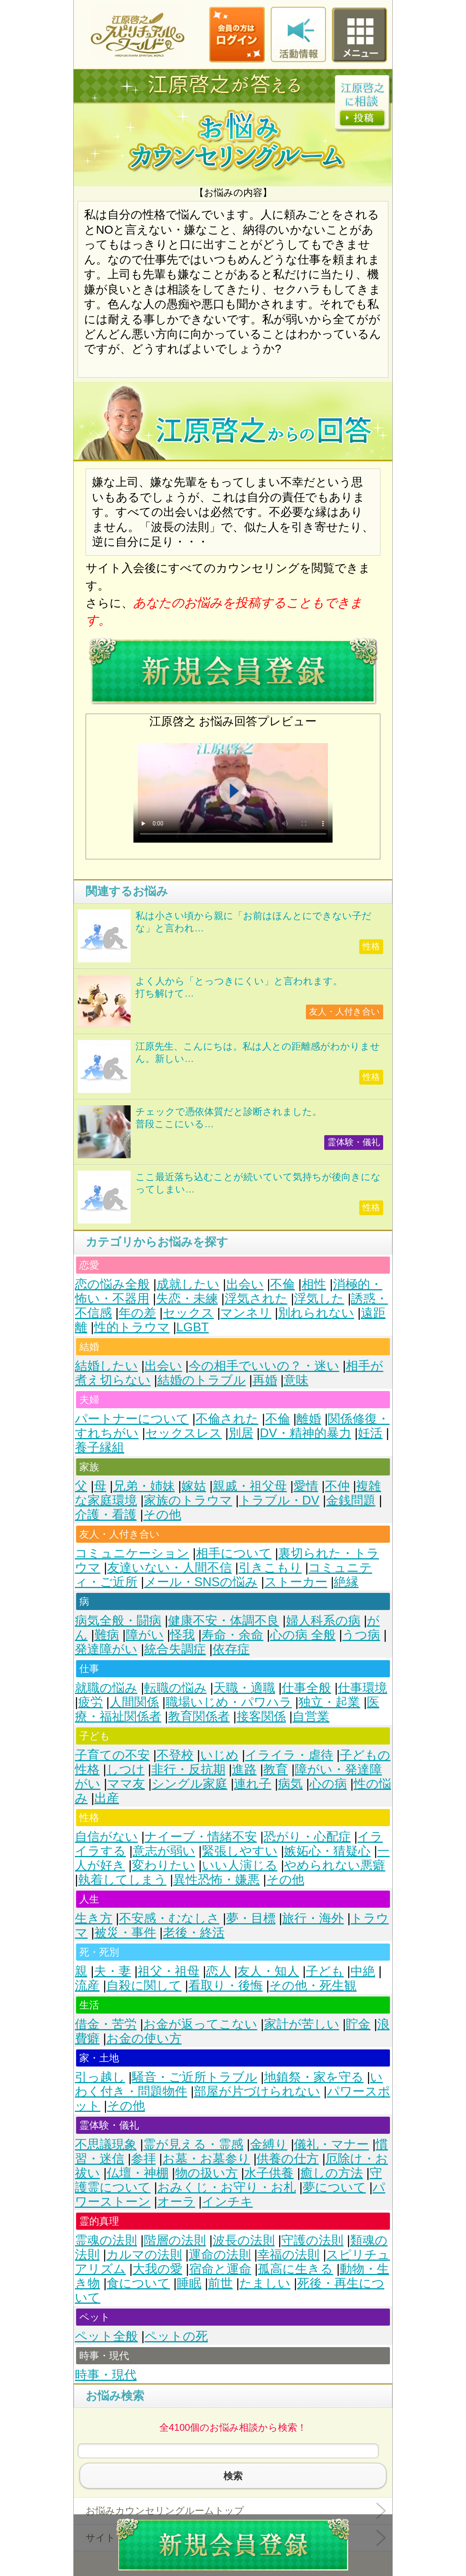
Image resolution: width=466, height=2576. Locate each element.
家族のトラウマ (188, 1500)
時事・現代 (106, 2375)
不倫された (227, 1419)
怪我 (182, 1635)
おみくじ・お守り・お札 (226, 2187)
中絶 (362, 1971)
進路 (244, 1769)
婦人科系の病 (323, 1621)
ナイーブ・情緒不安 (201, 1837)
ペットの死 (176, 2336)
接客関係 (261, 1716)
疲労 (90, 1702)
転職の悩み (175, 1688)
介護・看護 (106, 1515)
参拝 (143, 2159)
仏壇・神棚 (137, 2173)
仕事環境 (362, 1688)
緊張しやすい (240, 1851)
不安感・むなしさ (169, 1918)
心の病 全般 (303, 1635)
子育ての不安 (112, 1755)
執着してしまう (122, 1880)
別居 (241, 1433)
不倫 (282, 1284)
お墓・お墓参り (206, 2159)
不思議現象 (106, 2144)
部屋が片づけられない (257, 2091)
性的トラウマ (132, 1327)
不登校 (175, 1755)
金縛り (269, 2144)
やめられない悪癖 (334, 1865)
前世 (220, 2283)
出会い (245, 1284)
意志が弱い (164, 1851)
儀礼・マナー (331, 2144)
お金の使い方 (144, 2038)
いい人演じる (240, 1865)
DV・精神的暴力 (305, 1433)
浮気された (256, 1299)
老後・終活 (194, 1933)
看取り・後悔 (225, 1985)
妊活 (370, 1433)
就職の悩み (106, 1688)
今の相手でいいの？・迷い (264, 1366)
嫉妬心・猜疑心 (327, 1851)
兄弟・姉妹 (144, 1486)
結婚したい (106, 1366)
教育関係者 (199, 1716)
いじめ (219, 1755)
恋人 (218, 1971)
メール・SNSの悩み (201, 1582)
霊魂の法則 (106, 2240)
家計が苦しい (301, 2024)
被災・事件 (125, 1933)
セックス (188, 1313)
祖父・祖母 (169, 1971)
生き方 (93, 1918)
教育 (275, 1769)
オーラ (176, 2202)
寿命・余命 (232, 1635)
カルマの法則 (144, 2255)
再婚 (265, 1380)
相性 (314, 1284)
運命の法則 (220, 2255)
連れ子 (252, 1784)
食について (138, 2283)
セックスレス (183, 1433)
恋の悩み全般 (112, 1284)
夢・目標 (251, 1918)
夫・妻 (112, 1971)
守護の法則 (312, 2240)
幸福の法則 (288, 2255)
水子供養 (269, 2173)
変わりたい (163, 1865)
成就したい (188, 1284)
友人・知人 (268, 1971)
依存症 (231, 1649)
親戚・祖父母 (250, 1486)
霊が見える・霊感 (193, 2144)
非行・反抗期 (188, 1769)
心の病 (328, 1784)
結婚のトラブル (201, 1380)
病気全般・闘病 (118, 1621)
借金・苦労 (106, 2024)
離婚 (308, 1419)
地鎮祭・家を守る (314, 2077)
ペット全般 (106, 2336)
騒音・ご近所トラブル (194, 2077)
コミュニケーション (132, 1553)
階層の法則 (175, 2240)
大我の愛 (157, 2269)
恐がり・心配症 (307, 1837)
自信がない (106, 1837)
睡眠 (189, 2283)
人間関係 (134, 1702)
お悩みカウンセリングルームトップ (165, 2510)
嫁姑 (193, 1486)
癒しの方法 (331, 2173)
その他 (162, 1515)
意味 (296, 1380)
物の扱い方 (206, 2173)
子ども (325, 1971)
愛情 (306, 1486)
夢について (334, 2187)
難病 (106, 1635)
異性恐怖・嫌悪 (216, 1880)
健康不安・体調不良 (223, 1621)
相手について (234, 1553)
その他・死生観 (312, 1985)
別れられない (316, 1313)
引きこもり (270, 1568)
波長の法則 (244, 2240)
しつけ (125, 1769)
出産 (106, 1798)
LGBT (192, 1327)
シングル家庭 (189, 1784)
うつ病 (361, 1635)
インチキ (227, 2202)
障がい (145, 1635)
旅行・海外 (313, 1918)
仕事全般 (306, 1688)
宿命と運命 (220, 2269)
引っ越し (100, 2077)
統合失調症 (175, 1649)
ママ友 (126, 1784)
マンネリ (245, 1313)
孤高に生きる (295, 2269)
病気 (290, 1784)
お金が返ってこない (200, 2024)
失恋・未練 (187, 1299)
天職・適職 (244, 1688)
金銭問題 (351, 1500)
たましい (264, 2283)
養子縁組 (99, 1447)
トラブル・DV (279, 1500)
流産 (87, 1985)
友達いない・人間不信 (169, 1568)
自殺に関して (144, 1985)
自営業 (310, 1716)
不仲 (337, 1486)
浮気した (319, 1299)
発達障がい (106, 1649)
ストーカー (295, 1582)
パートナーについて (132, 1419)
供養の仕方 (287, 2159)
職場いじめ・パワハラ (229, 1702)
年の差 (137, 1313)
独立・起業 (329, 1702)
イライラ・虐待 (289, 1755)
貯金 (358, 2024)
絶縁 (346, 1582)
